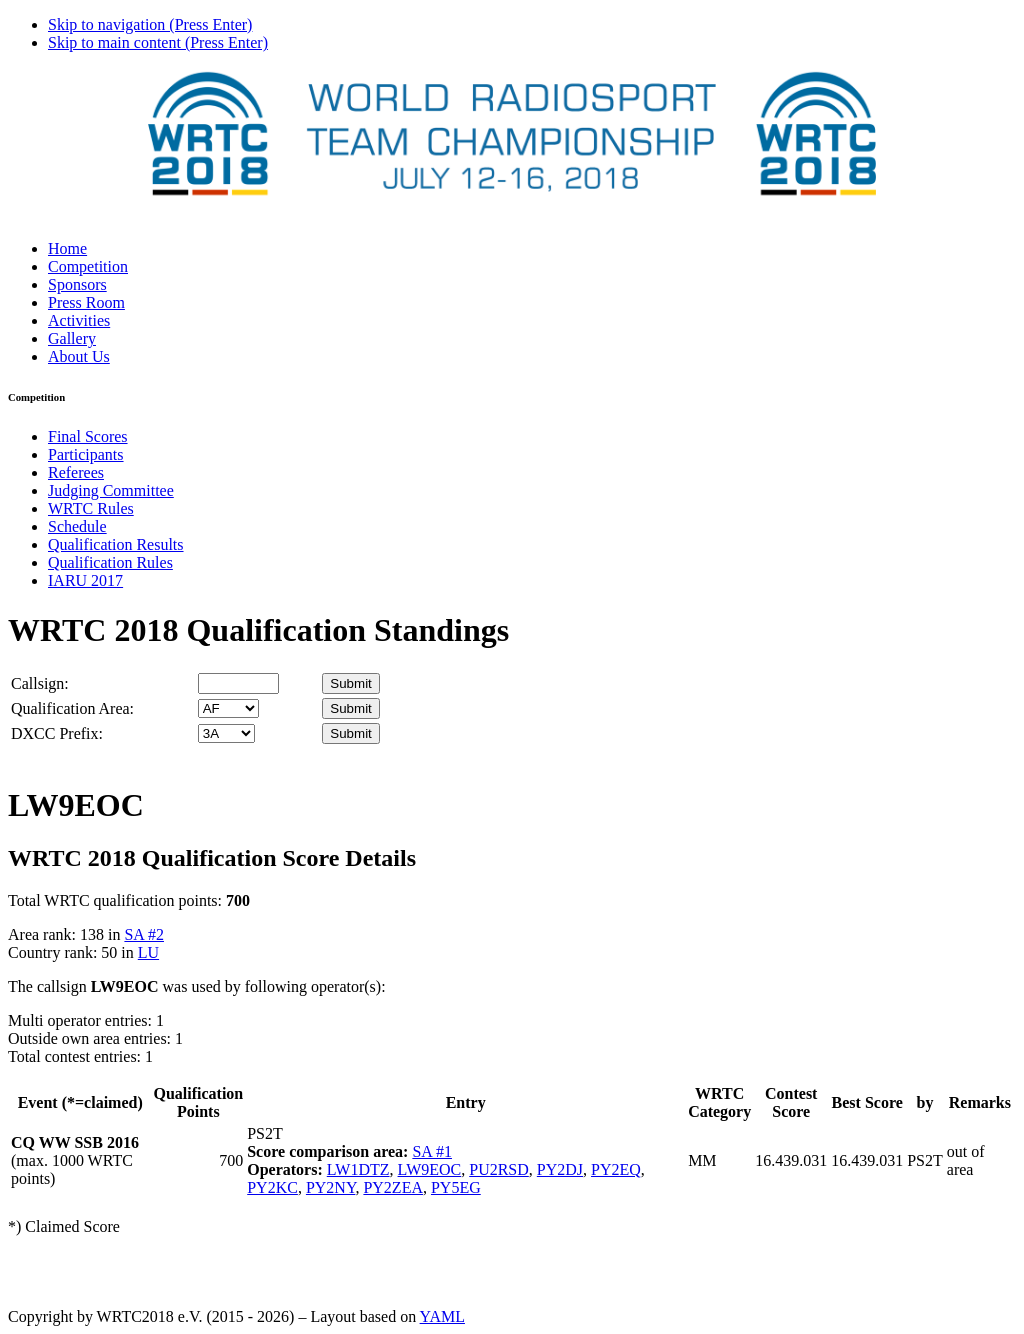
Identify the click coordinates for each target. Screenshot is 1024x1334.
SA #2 (144, 934)
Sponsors (77, 284)
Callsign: (40, 683)
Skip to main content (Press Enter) (158, 42)
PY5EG (456, 1187)
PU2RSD (499, 1169)
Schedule (77, 526)
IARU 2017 (85, 580)
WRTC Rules (91, 508)
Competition (88, 266)
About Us (79, 356)
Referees (76, 472)
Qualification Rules (110, 562)
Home (67, 248)
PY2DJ (560, 1169)
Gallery (72, 338)
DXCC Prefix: (57, 733)
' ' (228, 708)
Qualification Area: (72, 708)
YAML (442, 1316)
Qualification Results (116, 544)
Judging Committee (111, 490)
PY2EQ (616, 1169)
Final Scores (88, 436)
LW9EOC (430, 1169)
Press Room (86, 302)
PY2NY (331, 1187)
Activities (79, 320)
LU (148, 952)
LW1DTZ (358, 1169)
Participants (86, 454)
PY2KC (272, 1187)
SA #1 (432, 1151)
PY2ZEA (393, 1187)
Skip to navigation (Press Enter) (150, 24)
